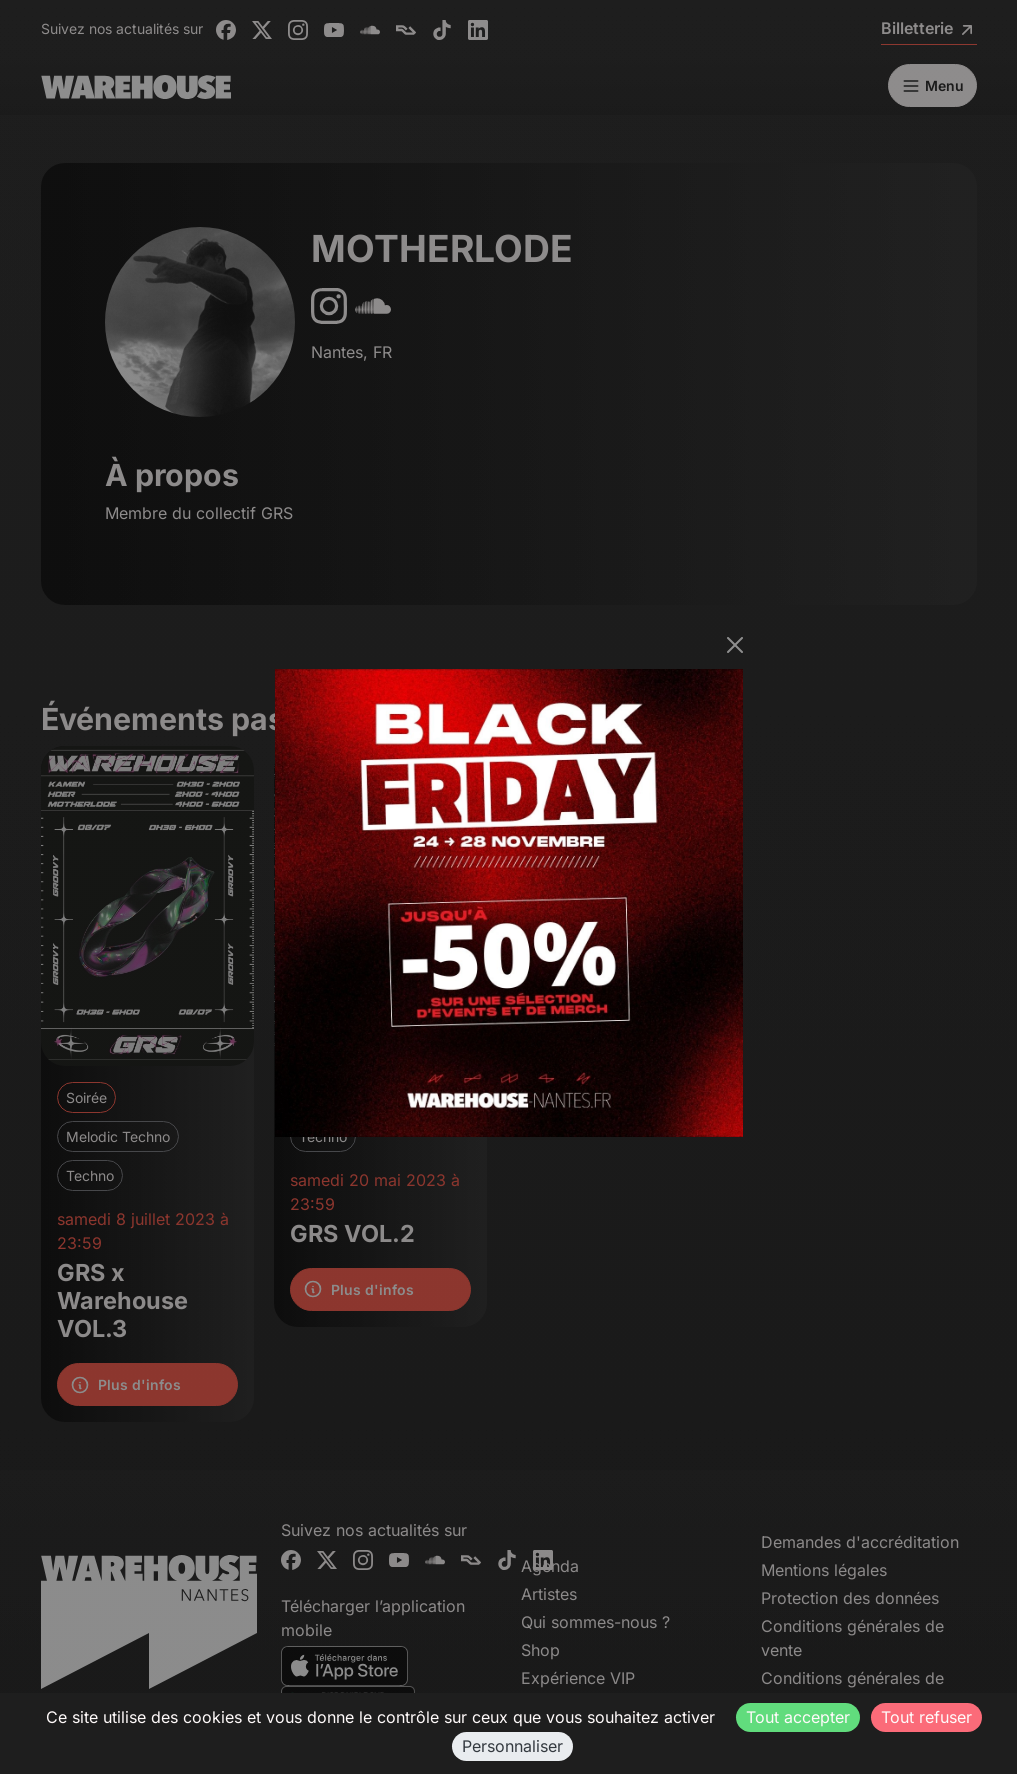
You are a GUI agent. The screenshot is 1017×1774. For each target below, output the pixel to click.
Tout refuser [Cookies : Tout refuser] (926, 1717)
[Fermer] (735, 645)
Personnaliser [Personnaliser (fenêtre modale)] (512, 1746)
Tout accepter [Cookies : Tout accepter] (798, 1717)
